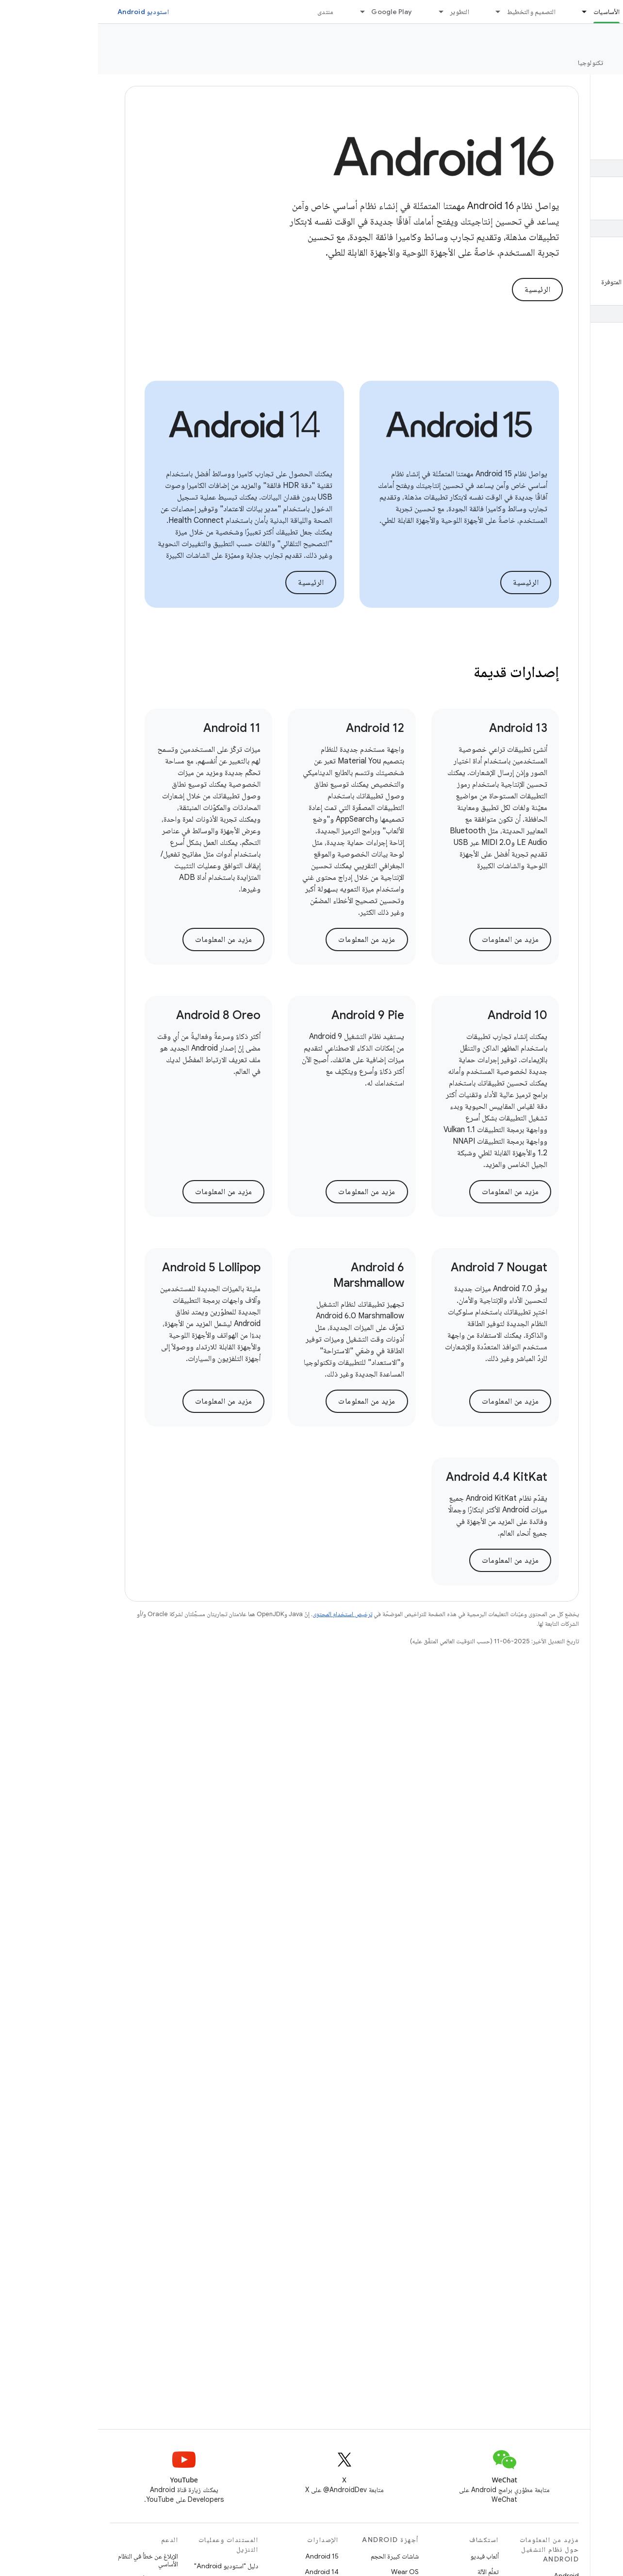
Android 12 (277, 728)
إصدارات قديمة (418, 671)
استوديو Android (45, 11)
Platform (591, 39)
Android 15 (224, 2556)
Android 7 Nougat (401, 1267)
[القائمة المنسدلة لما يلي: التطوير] (339, 11)
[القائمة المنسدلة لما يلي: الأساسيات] (482, 11)
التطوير (361, 11)
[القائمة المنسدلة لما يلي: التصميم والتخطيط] (396, 11)
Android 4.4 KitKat (398, 1477)
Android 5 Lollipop (113, 1267)
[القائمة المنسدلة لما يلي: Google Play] (260, 11)
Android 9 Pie (269, 1015)
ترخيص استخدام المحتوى (244, 1614)
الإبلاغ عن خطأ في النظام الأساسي (50, 2560)
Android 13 (420, 728)
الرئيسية (439, 289)
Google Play (293, 11)
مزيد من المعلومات (412, 939)
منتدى (227, 11)
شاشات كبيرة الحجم (297, 2556)
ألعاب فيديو (386, 2556)
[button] (559, 146)
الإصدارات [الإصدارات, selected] (545, 62)
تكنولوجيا (492, 62)
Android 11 (134, 728)
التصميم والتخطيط (433, 11)
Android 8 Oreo (120, 1015)
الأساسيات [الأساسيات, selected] (508, 11)
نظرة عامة (598, 62)
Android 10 (419, 1015)
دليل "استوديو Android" (128, 2565)
